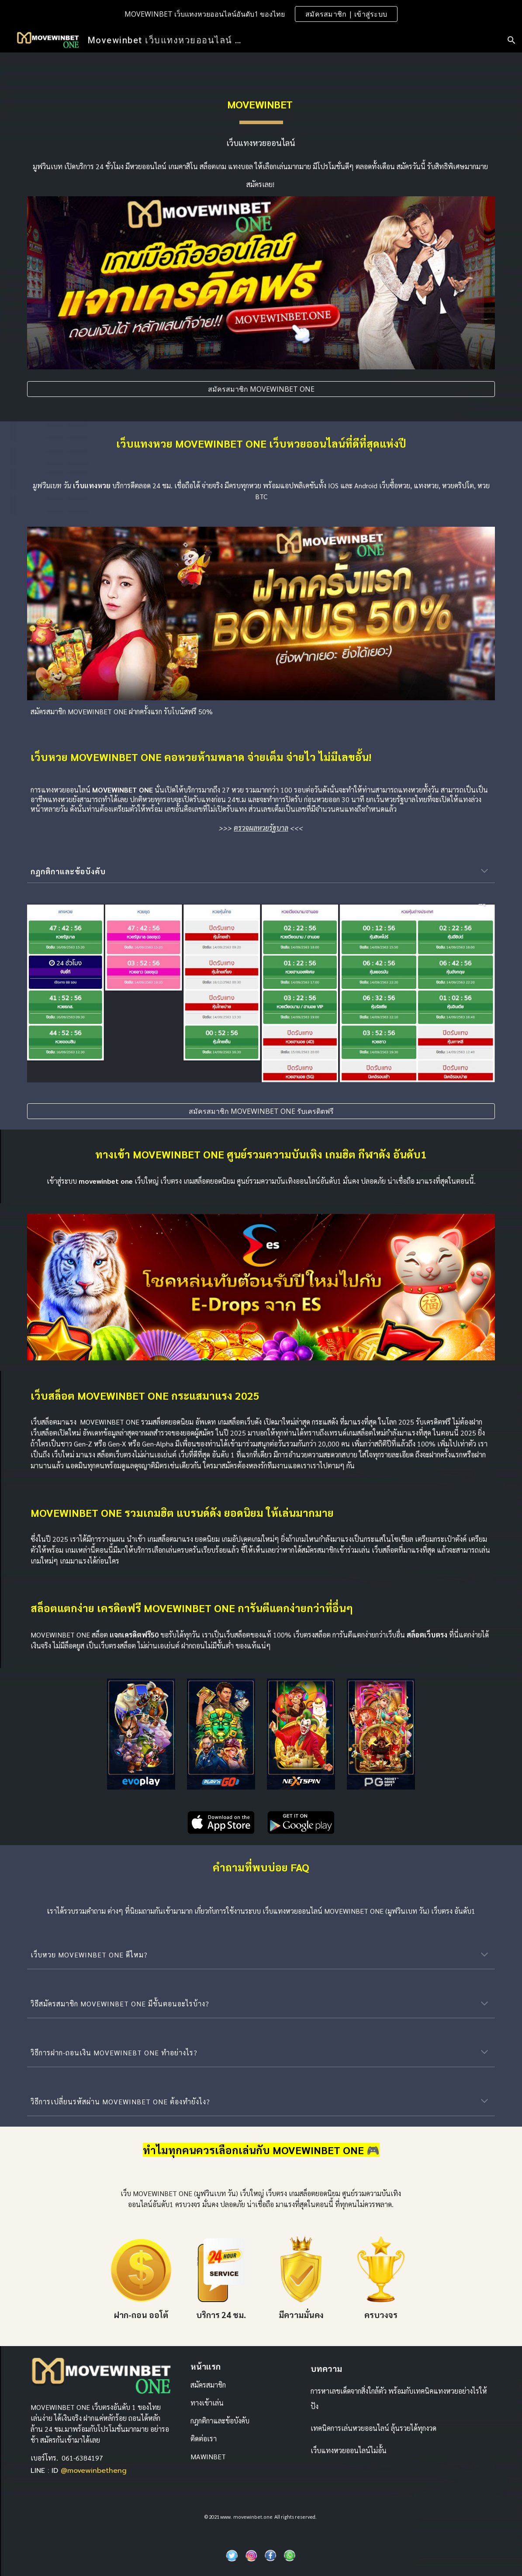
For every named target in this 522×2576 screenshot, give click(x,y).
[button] (511, 40)
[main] (261, 103)
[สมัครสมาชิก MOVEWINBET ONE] (261, 389)
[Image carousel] (261, 1287)
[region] (261, 14)
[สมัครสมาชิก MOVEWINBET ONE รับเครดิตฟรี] (261, 1111)
